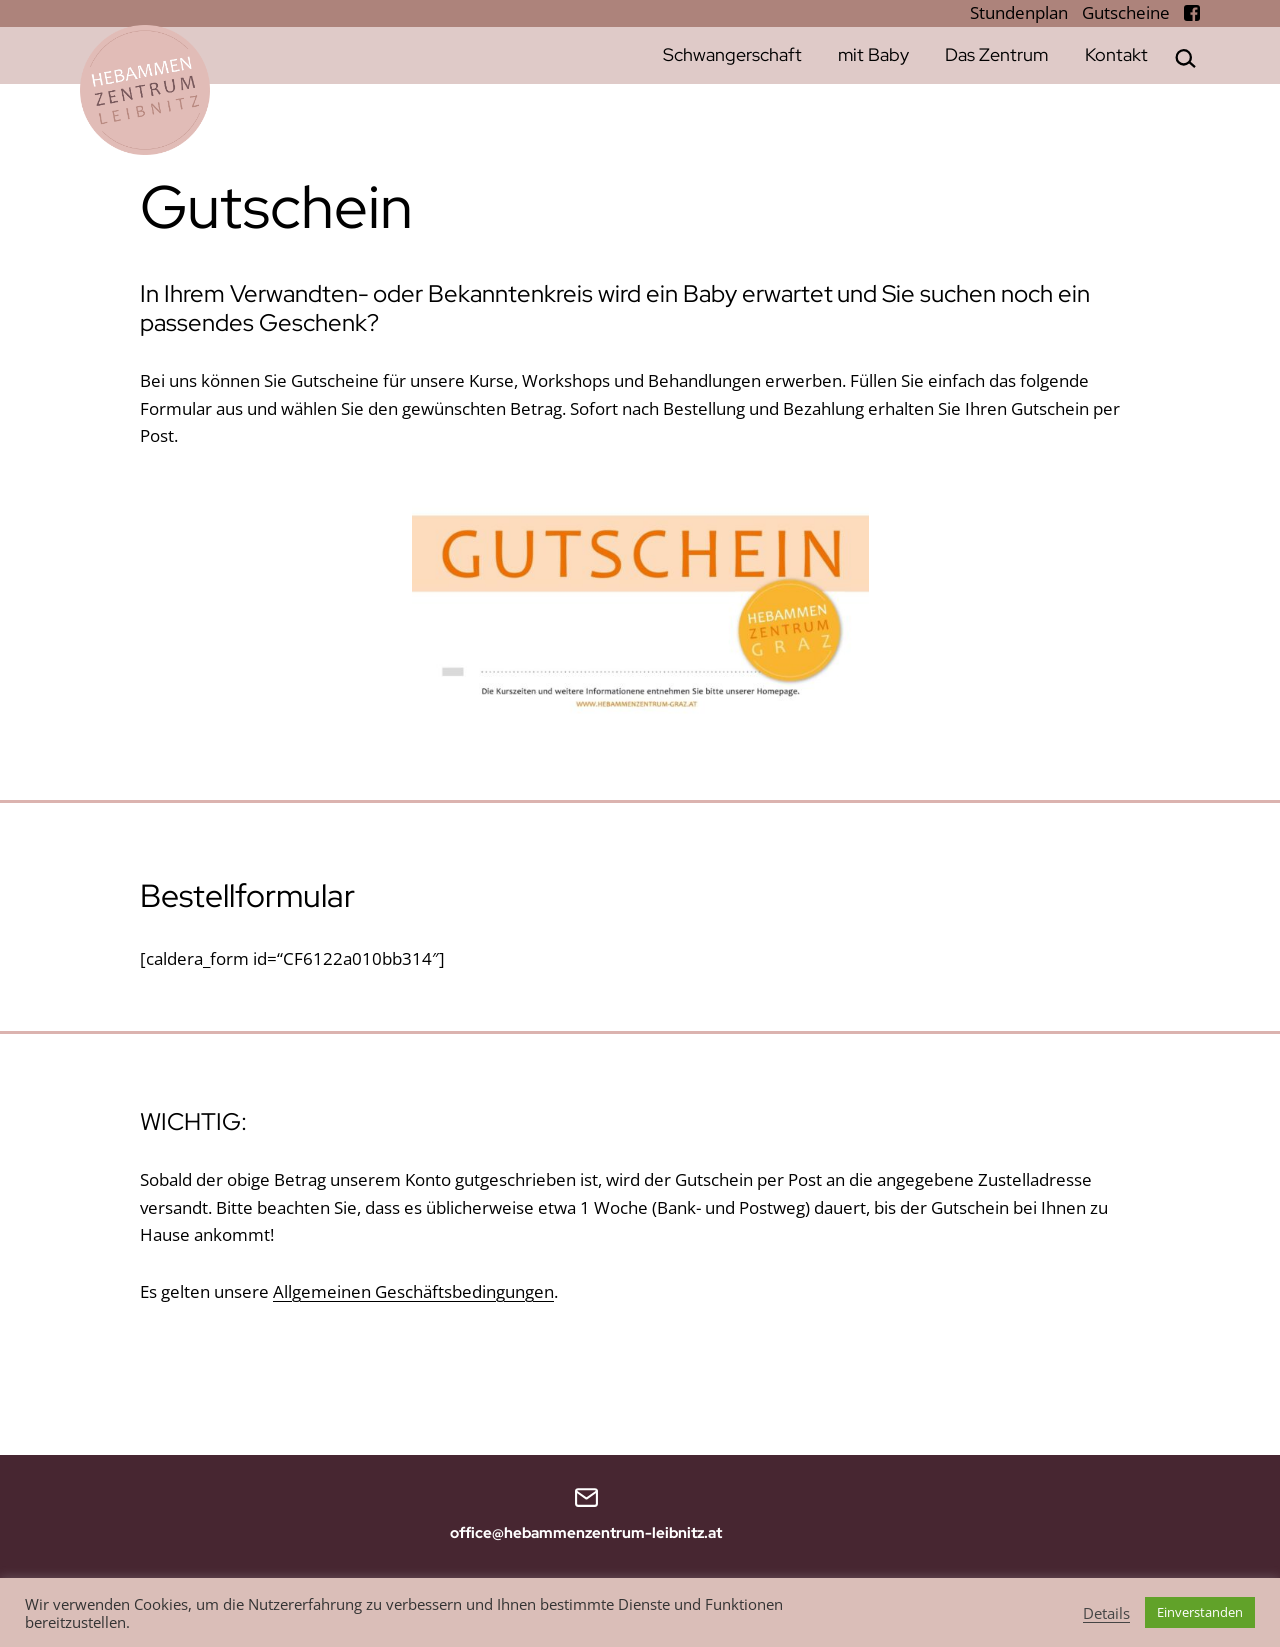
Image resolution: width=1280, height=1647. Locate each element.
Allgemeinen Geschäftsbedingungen (413, 1291)
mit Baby (873, 54)
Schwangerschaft (732, 54)
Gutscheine (1128, 12)
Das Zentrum (996, 54)
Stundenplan (1021, 12)
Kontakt (1116, 54)
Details (1106, 1613)
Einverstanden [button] (1200, 1612)
